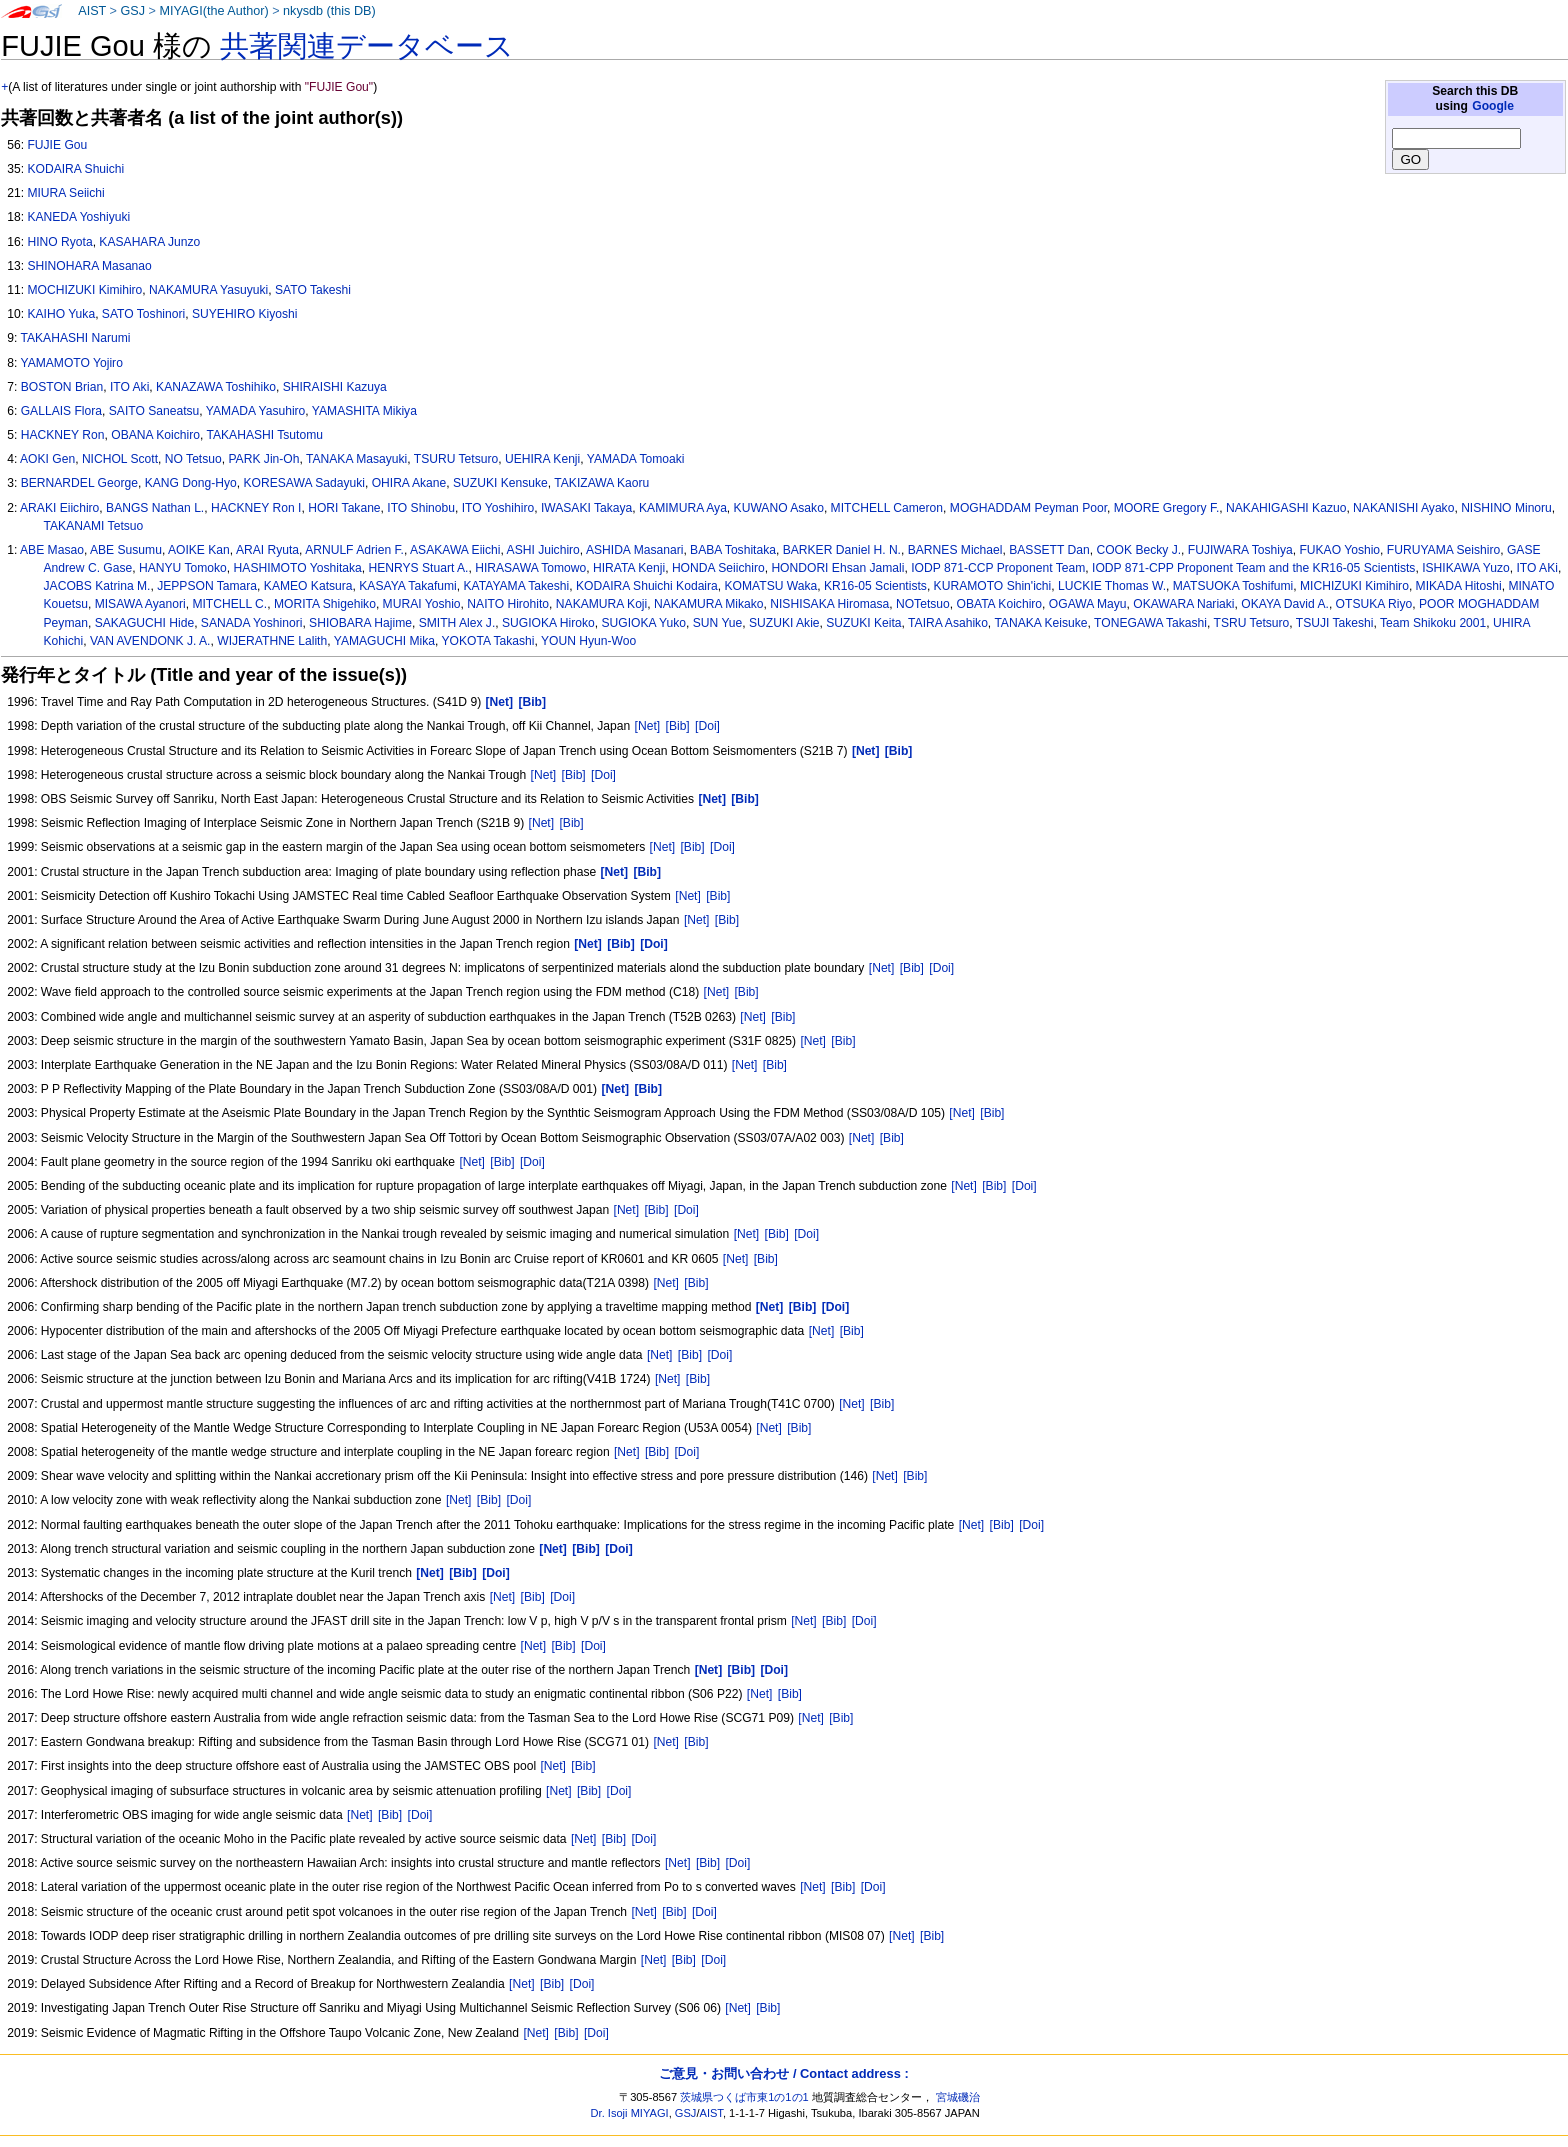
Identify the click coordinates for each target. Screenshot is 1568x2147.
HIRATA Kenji (629, 568)
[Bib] (678, 726)
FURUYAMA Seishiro (1443, 550)
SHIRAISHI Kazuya (335, 387)
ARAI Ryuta (267, 550)
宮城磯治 (958, 2097)
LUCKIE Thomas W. (1112, 586)
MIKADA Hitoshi (1459, 586)
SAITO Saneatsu (154, 411)
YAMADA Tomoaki (636, 459)
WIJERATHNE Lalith (272, 641)
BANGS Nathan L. (155, 508)
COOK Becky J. (1138, 550)
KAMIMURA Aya (683, 508)
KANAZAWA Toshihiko (216, 387)
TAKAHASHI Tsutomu (264, 435)
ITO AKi (1536, 568)
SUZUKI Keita (863, 623)
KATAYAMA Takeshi (516, 586)
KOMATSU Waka (771, 586)
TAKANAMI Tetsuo (94, 526)
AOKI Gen (47, 459)
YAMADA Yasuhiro (255, 411)
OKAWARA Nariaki (1183, 604)
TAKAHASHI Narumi (75, 338)
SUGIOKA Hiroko (548, 623)
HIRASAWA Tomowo (530, 568)
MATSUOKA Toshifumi (1233, 586)
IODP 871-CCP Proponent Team (998, 568)
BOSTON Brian (62, 387)
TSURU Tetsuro (456, 459)
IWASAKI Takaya (586, 508)
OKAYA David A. (1285, 604)
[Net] (648, 726)
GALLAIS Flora (61, 411)
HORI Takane (344, 508)
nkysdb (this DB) (329, 11)
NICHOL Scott (120, 459)
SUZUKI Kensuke (500, 483)
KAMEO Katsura (308, 586)
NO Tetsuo (193, 459)
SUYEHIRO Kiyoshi (245, 314)
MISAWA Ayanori (140, 604)
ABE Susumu (126, 550)
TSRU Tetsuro (1252, 623)
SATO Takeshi (313, 290)
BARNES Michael (955, 550)
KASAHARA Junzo (149, 242)
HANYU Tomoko (183, 568)
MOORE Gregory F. (1167, 508)
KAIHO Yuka (61, 314)
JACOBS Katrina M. (97, 586)
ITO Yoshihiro (498, 508)
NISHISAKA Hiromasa (829, 604)
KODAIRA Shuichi (75, 169)
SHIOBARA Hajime (360, 623)
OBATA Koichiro (999, 604)
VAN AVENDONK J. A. (150, 641)
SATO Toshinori (143, 314)
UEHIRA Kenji (542, 459)
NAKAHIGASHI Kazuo (1286, 508)
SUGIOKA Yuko (644, 623)
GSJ (132, 11)
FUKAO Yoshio (1339, 550)
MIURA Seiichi (65, 193)
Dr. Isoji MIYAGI (630, 2113)
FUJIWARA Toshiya (1240, 550)
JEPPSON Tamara (207, 586)
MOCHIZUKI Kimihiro (84, 290)
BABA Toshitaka (733, 550)
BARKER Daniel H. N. (842, 550)
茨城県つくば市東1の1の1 (744, 2097)
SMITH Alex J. (457, 623)
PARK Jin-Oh (263, 459)
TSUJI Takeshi (1335, 623)
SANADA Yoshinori (252, 623)
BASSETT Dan (1049, 550)
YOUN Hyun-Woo (588, 641)
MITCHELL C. (229, 604)
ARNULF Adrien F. (354, 550)
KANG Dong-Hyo (191, 483)
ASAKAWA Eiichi (455, 550)
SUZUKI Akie (784, 623)
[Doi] (707, 726)
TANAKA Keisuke (1040, 623)
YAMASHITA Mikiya (364, 411)
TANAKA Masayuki (356, 459)
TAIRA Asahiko (948, 623)
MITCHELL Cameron (887, 508)
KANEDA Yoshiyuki (78, 217)
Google (1493, 106)
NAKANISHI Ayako (1403, 508)
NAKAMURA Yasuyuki (208, 290)
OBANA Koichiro (155, 435)
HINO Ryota (59, 242)
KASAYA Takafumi (407, 586)
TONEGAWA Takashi (1150, 623)
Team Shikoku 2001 (1433, 623)
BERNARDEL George (79, 483)
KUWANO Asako (779, 508)
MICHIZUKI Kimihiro (1354, 586)
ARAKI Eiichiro (59, 508)
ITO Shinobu (421, 508)
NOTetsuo (923, 604)
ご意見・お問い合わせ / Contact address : (783, 2073)
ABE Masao (52, 550)
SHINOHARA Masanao (89, 266)
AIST (92, 11)
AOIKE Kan (199, 550)
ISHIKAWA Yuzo (1466, 568)
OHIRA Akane (409, 483)
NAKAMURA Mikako (709, 604)
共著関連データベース (367, 46)
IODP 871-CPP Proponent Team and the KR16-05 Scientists (1253, 568)
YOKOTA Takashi (487, 641)
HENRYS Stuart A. (418, 568)
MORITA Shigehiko (325, 604)
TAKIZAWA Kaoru (601, 483)
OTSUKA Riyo (1374, 604)
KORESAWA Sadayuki (303, 483)
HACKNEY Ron (63, 435)
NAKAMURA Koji (601, 604)
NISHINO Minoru (1506, 508)
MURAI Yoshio (422, 604)
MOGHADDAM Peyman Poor (1028, 508)
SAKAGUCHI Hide (144, 623)
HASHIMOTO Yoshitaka (298, 568)
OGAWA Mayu (1088, 604)
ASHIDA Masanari (634, 550)
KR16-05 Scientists (875, 586)
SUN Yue (718, 623)
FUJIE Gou (57, 145)
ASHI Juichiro (543, 550)
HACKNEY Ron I (256, 508)
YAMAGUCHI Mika (384, 641)
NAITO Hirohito (508, 604)
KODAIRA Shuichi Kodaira (647, 586)
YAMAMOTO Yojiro (71, 363)
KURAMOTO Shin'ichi (993, 586)
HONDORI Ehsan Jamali (837, 568)
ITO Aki (129, 387)
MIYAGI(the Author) (213, 11)
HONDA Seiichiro (718, 568)
